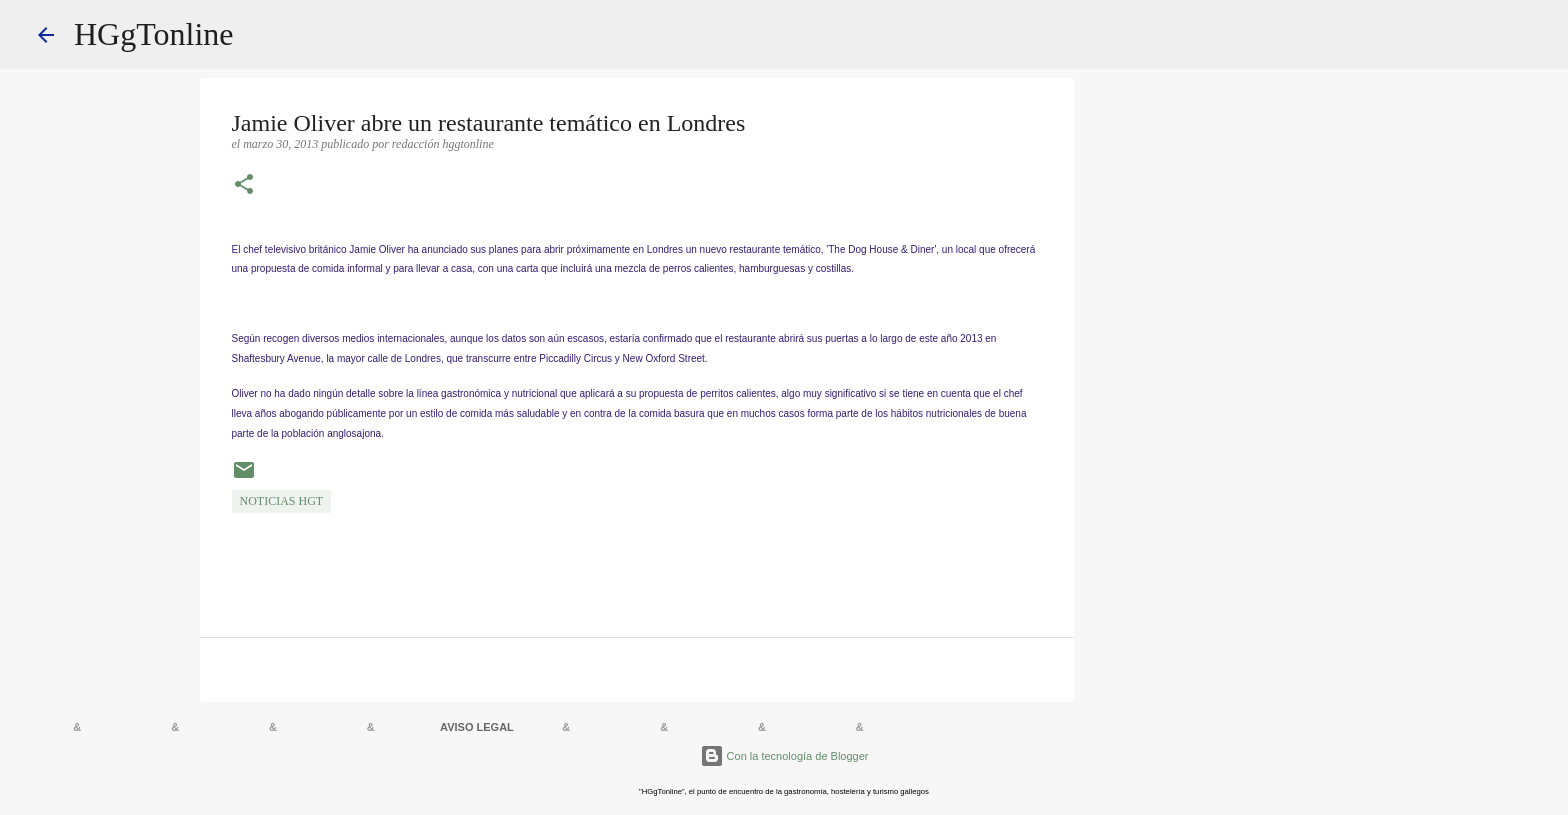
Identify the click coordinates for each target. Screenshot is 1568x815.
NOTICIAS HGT (282, 501)
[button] (244, 186)
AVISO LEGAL (477, 727)
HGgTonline (154, 34)
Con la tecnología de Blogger (784, 756)
